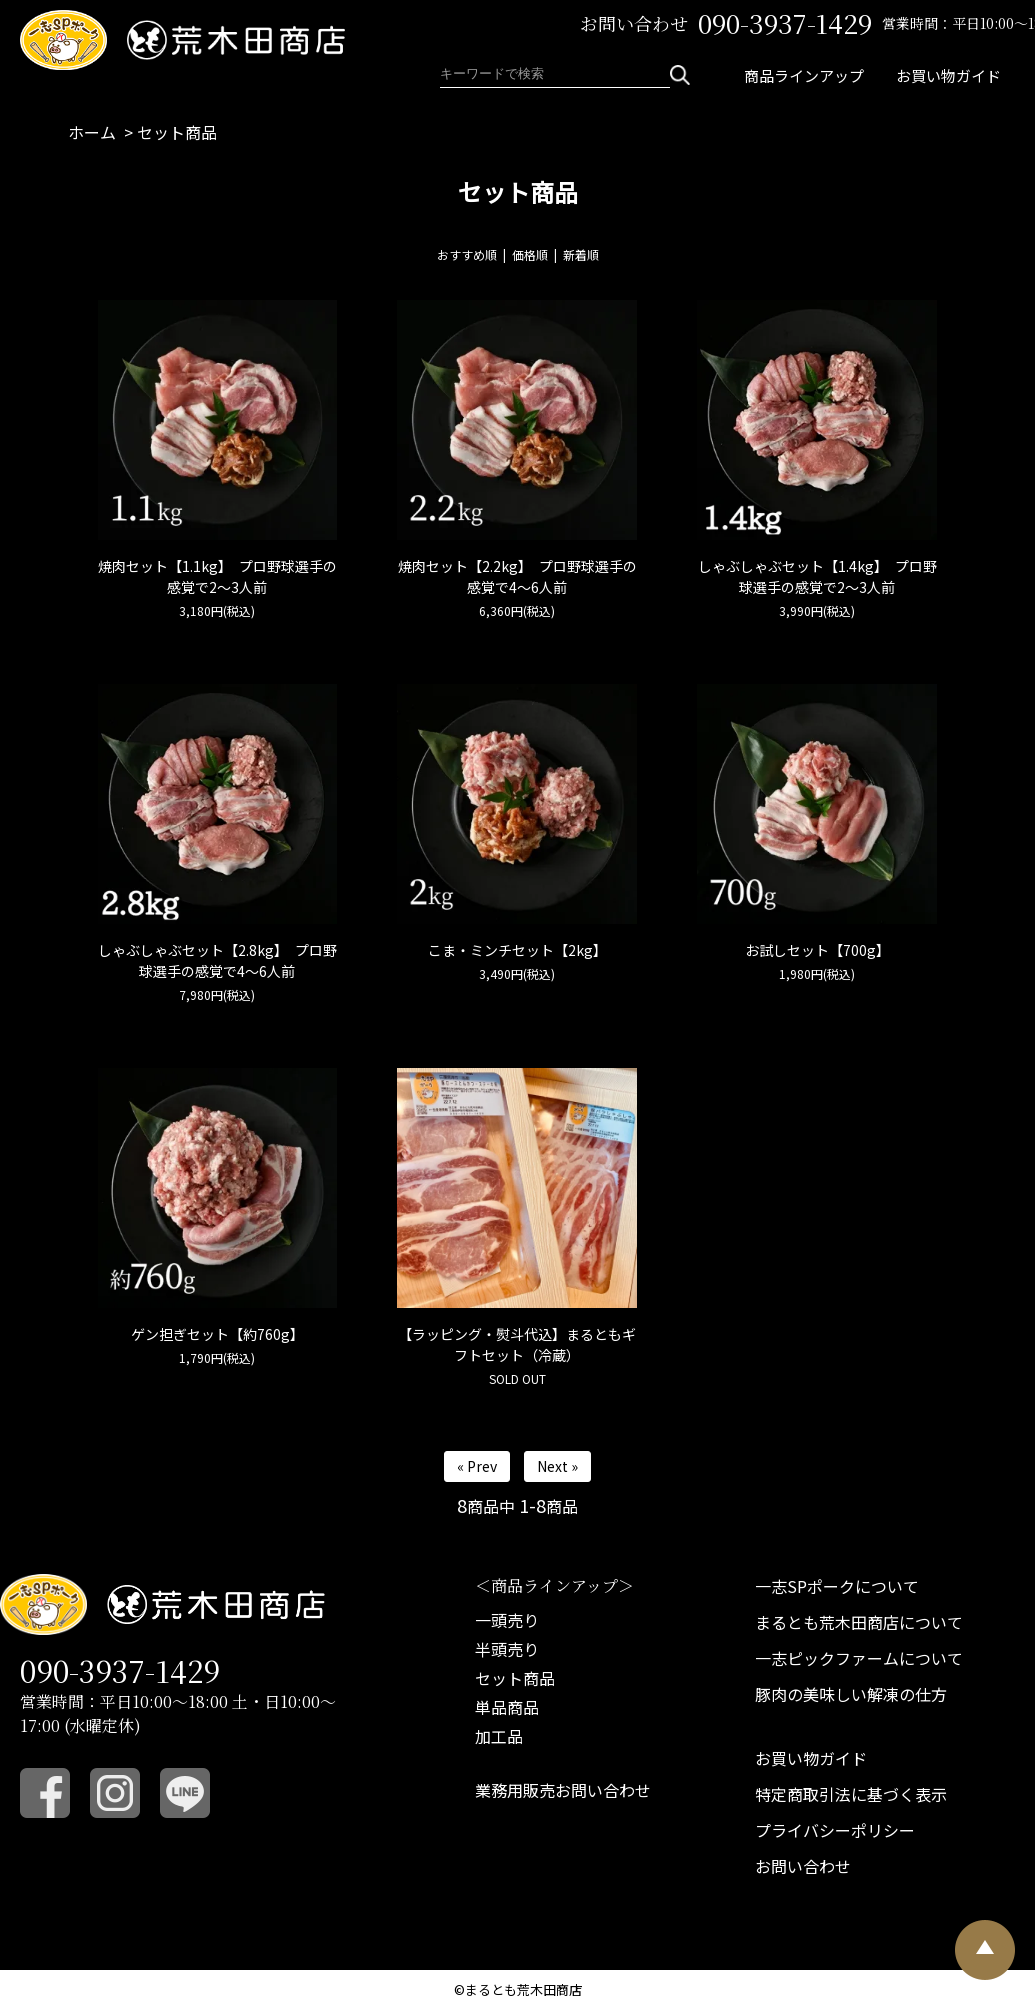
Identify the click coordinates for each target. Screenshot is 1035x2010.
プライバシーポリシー (835, 1830)
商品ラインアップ (804, 75)
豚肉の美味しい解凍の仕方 (851, 1694)
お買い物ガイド (948, 75)
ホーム (92, 132)
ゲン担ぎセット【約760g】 (217, 1334)
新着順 (581, 254)
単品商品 (507, 1707)
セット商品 (177, 132)
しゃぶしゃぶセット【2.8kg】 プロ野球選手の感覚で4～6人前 (217, 960)
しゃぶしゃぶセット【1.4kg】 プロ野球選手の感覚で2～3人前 (817, 576)
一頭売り (507, 1620)
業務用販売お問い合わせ (563, 1790)
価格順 (530, 254)
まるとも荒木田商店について (859, 1622)
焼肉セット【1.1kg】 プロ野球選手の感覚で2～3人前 (217, 576)
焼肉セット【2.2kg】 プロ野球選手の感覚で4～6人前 (517, 576)
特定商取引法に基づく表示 (851, 1794)
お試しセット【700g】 (817, 950)
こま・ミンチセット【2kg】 (517, 950)
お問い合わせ (803, 1866)
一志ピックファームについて (859, 1658)
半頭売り (507, 1649)
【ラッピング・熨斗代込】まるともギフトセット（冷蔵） (517, 1344)
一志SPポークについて (837, 1586)
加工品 (499, 1736)
